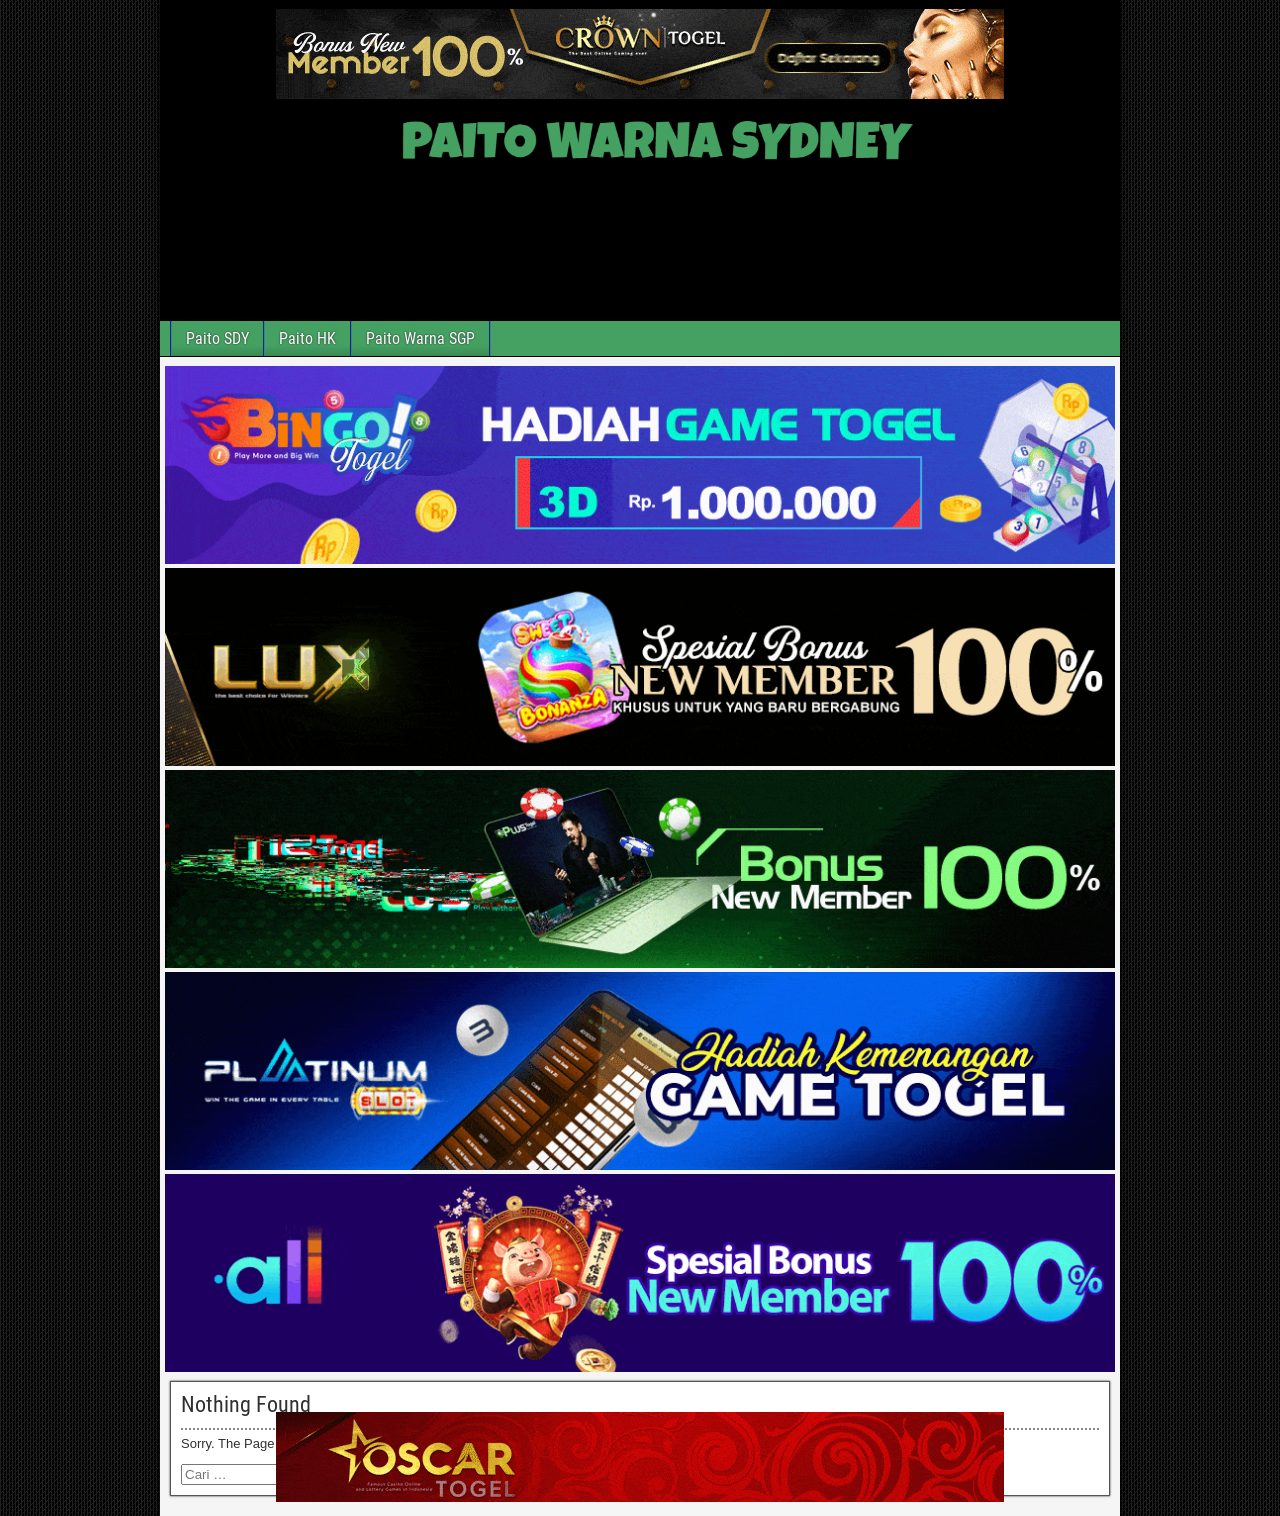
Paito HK (307, 338)
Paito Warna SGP (420, 338)
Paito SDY (217, 338)
